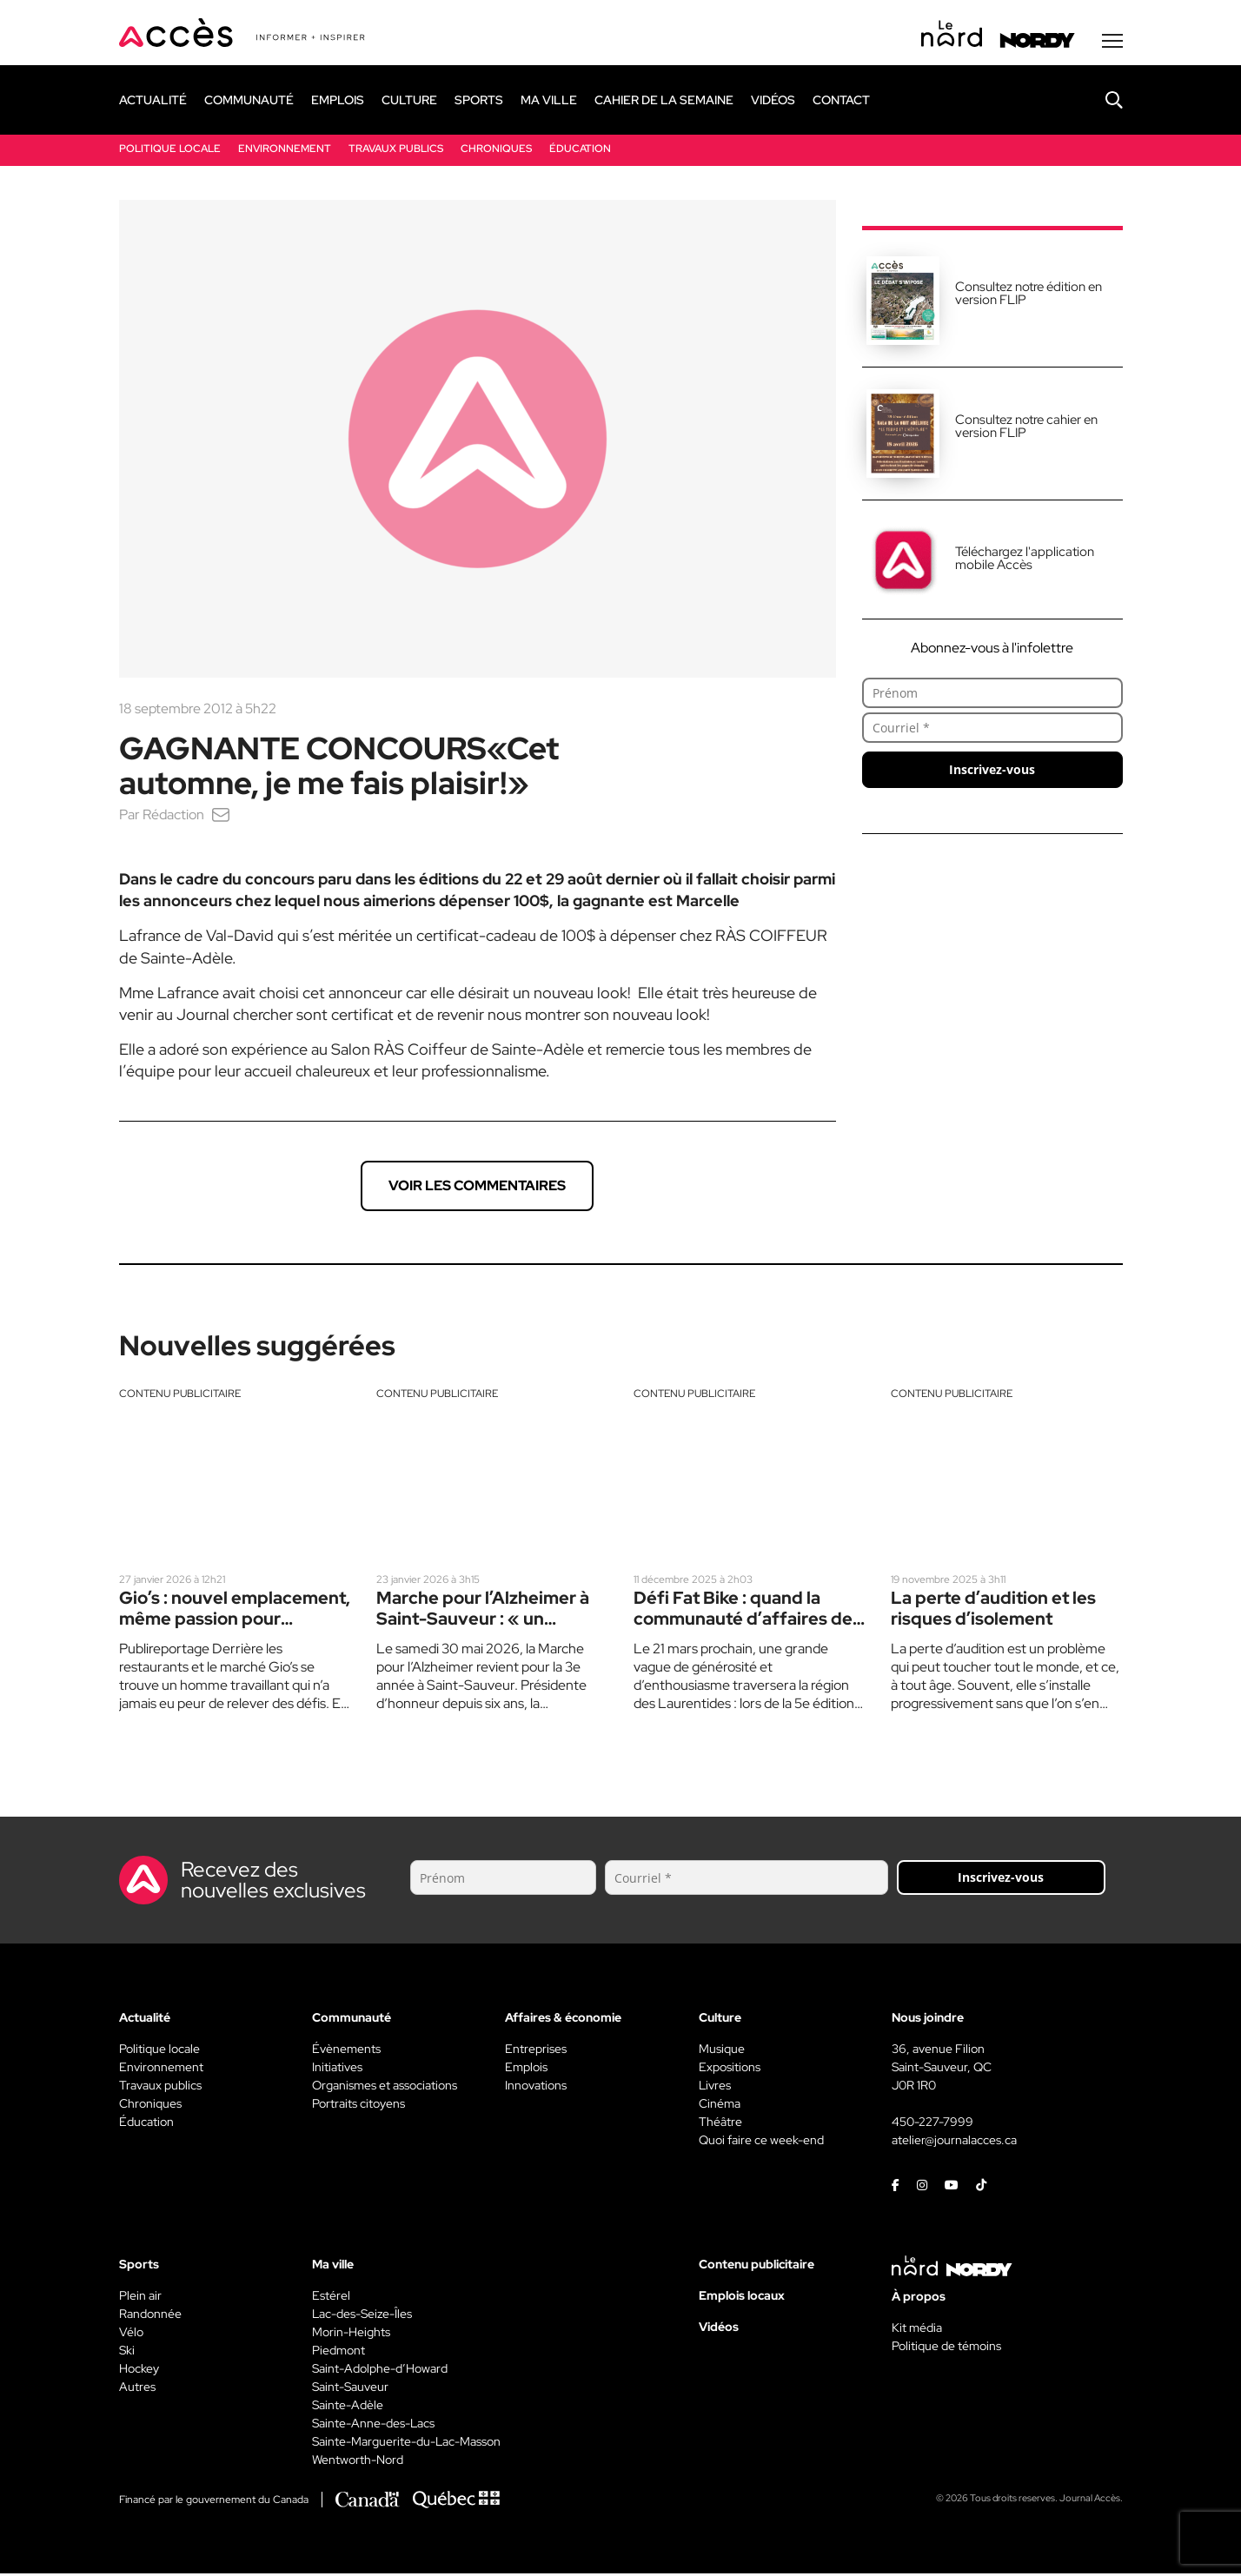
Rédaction (173, 816)
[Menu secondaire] (1112, 43)
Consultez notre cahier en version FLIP (1026, 428)
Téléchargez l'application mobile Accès (1024, 560)
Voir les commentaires (477, 1187)
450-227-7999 (932, 2124)
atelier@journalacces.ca (954, 2142)
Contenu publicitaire (180, 1395)
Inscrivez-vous (992, 771)
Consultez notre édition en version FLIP (1028, 295)
